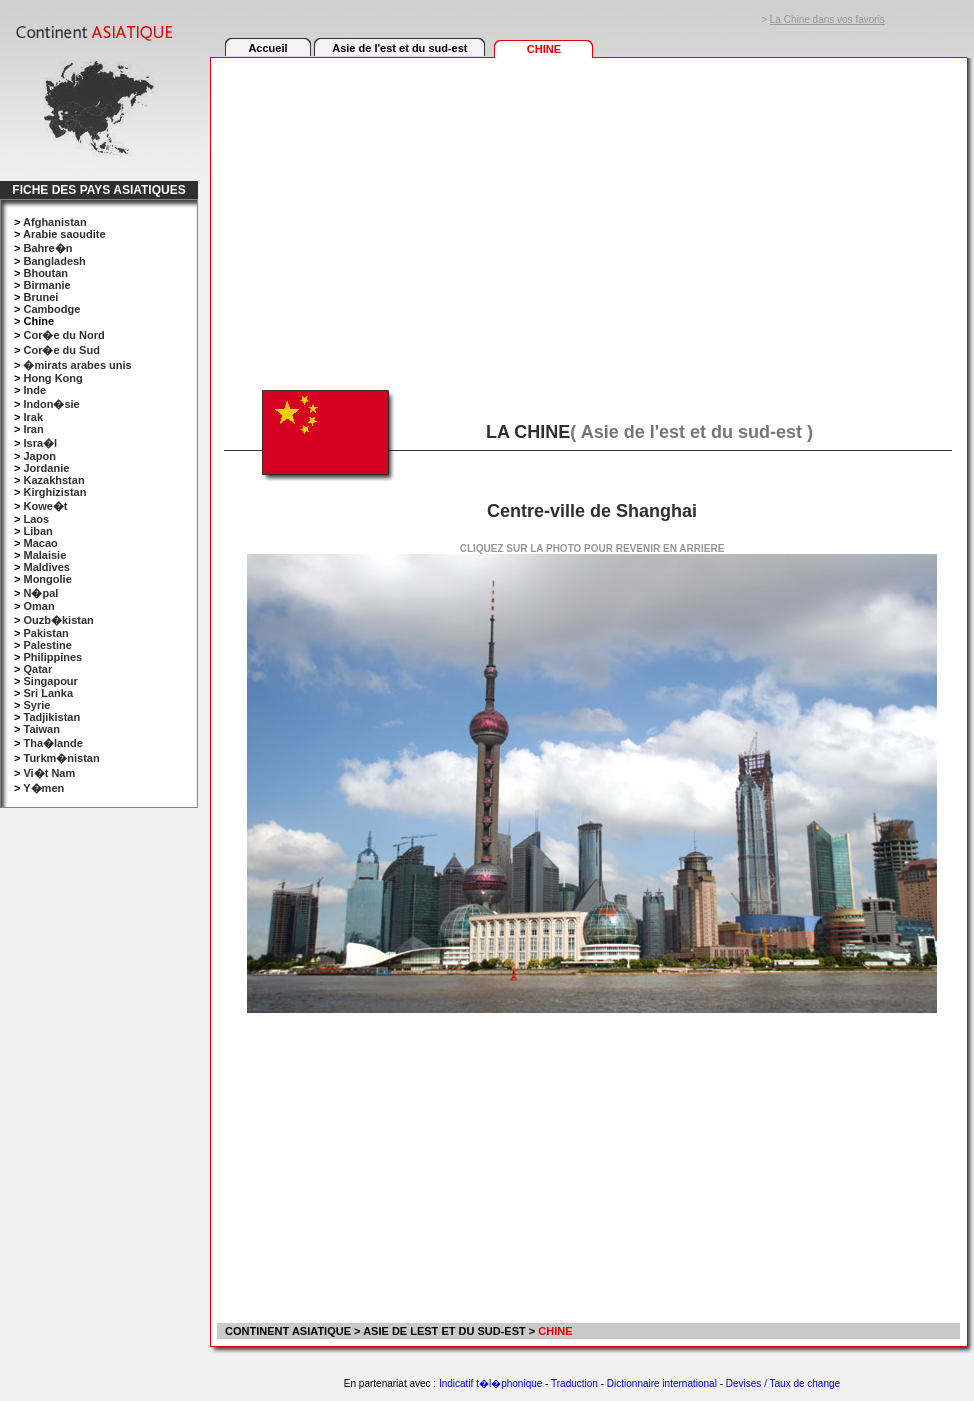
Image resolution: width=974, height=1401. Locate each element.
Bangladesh (54, 261)
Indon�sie (51, 404)
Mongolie (47, 579)
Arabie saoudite (64, 234)
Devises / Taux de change (783, 1383)
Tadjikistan (51, 717)
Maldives (46, 567)
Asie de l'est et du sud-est (399, 48)
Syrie (36, 705)
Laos (36, 519)
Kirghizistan (54, 492)
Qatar (37, 669)
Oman (38, 606)
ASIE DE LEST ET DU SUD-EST (444, 1331)
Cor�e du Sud (61, 350)
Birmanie (46, 285)
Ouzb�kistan (58, 620)
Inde (34, 390)
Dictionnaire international (662, 1383)
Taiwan (41, 729)
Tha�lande (52, 743)
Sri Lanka (48, 693)
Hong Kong (52, 378)
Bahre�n (47, 248)
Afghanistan (55, 222)
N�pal (40, 593)
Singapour (50, 681)
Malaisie (44, 555)
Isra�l (40, 443)
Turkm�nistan (61, 758)
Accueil (267, 48)
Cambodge (51, 309)
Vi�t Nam (49, 773)
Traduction (574, 1383)
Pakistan (45, 633)
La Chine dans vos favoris (827, 19)
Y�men (43, 788)
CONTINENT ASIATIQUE (286, 1331)
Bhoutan (45, 273)
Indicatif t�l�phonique (490, 1383)
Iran (33, 429)
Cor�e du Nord (63, 335)
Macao (40, 543)
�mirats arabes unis (77, 365)
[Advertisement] (587, 212)
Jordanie (46, 468)
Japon (39, 456)
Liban (37, 531)
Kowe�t (45, 506)
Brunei (40, 297)
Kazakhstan (53, 480)
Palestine (47, 645)
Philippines (52, 657)
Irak (33, 417)
